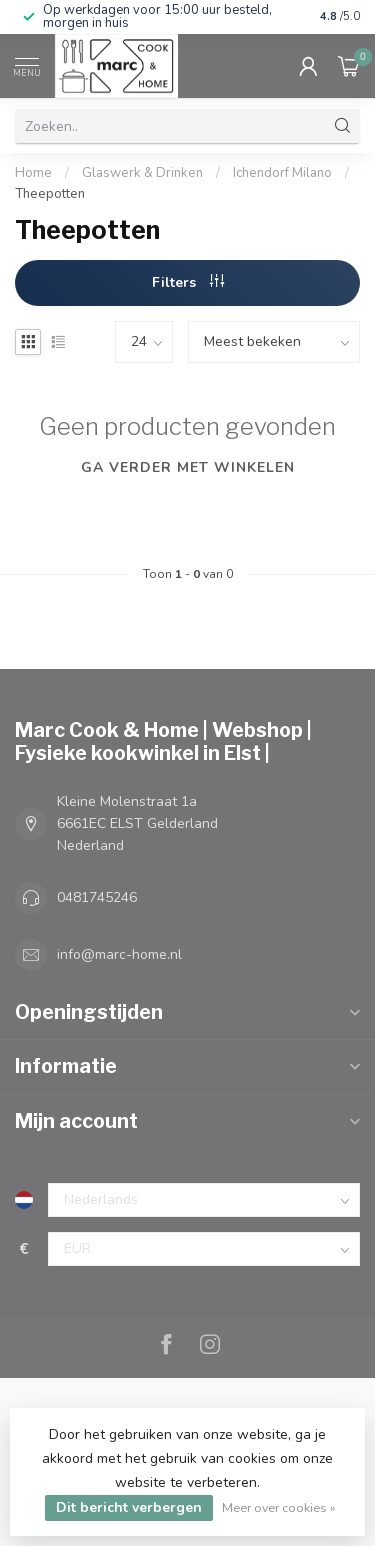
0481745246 (97, 897)
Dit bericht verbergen (129, 1507)
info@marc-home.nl (119, 954)
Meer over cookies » (279, 1507)
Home (33, 173)
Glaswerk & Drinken (144, 173)
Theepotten (50, 194)
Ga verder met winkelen (188, 467)
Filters (188, 282)
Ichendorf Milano (282, 173)
